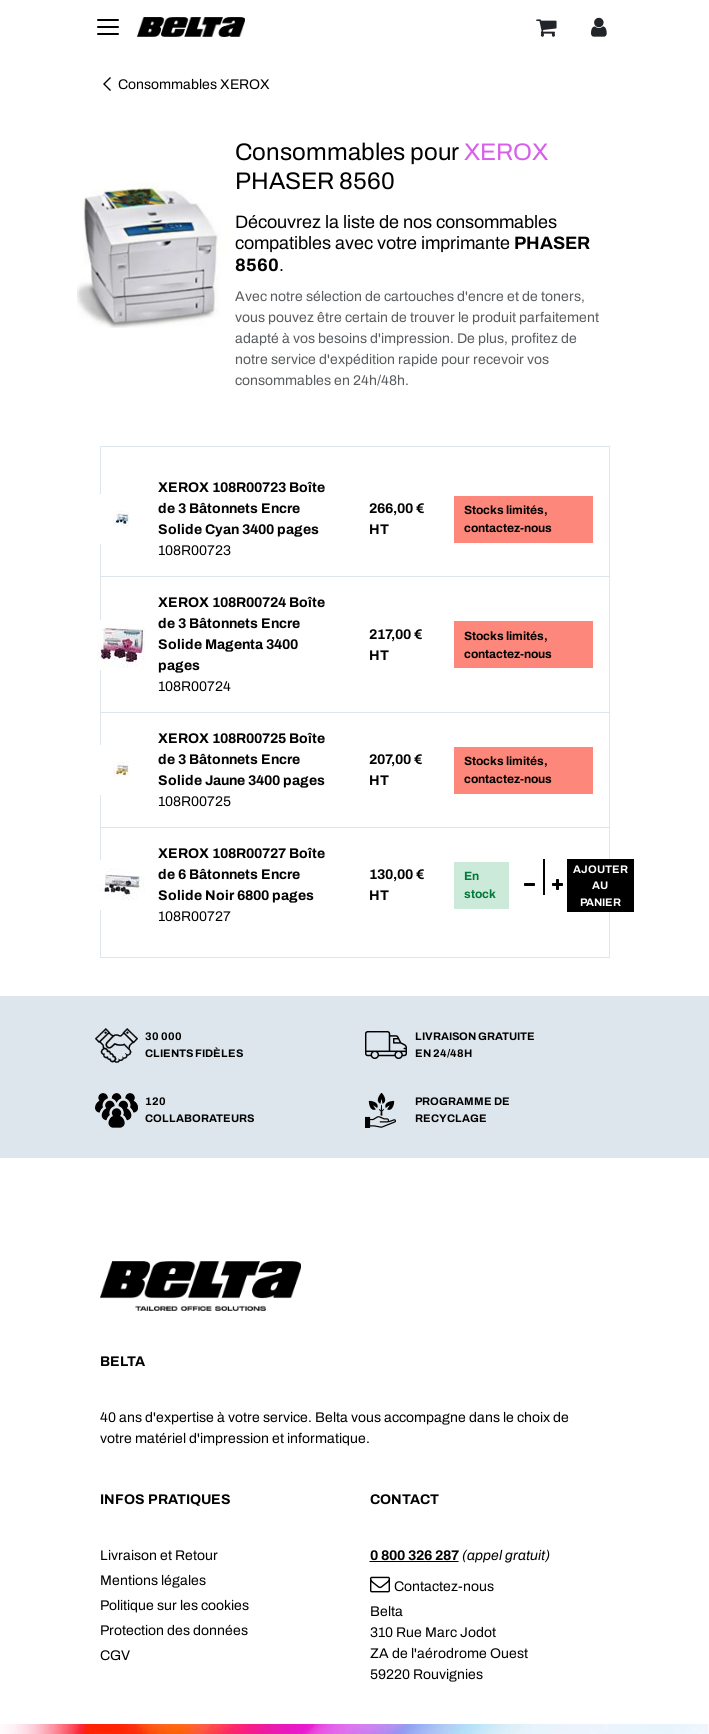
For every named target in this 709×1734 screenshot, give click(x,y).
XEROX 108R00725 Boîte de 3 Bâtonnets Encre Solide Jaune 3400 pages (241, 759)
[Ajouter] (557, 886)
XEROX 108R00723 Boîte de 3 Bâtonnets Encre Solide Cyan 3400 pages (241, 508)
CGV (115, 1655)
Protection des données (174, 1630)
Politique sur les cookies (174, 1605)
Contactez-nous (432, 1586)
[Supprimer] (529, 886)
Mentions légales (153, 1580)
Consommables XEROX (185, 84)
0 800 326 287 (414, 1555)
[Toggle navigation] (108, 27)
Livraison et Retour (159, 1555)
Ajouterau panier (600, 885)
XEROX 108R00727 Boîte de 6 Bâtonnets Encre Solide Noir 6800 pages (241, 874)
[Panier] (546, 27)
